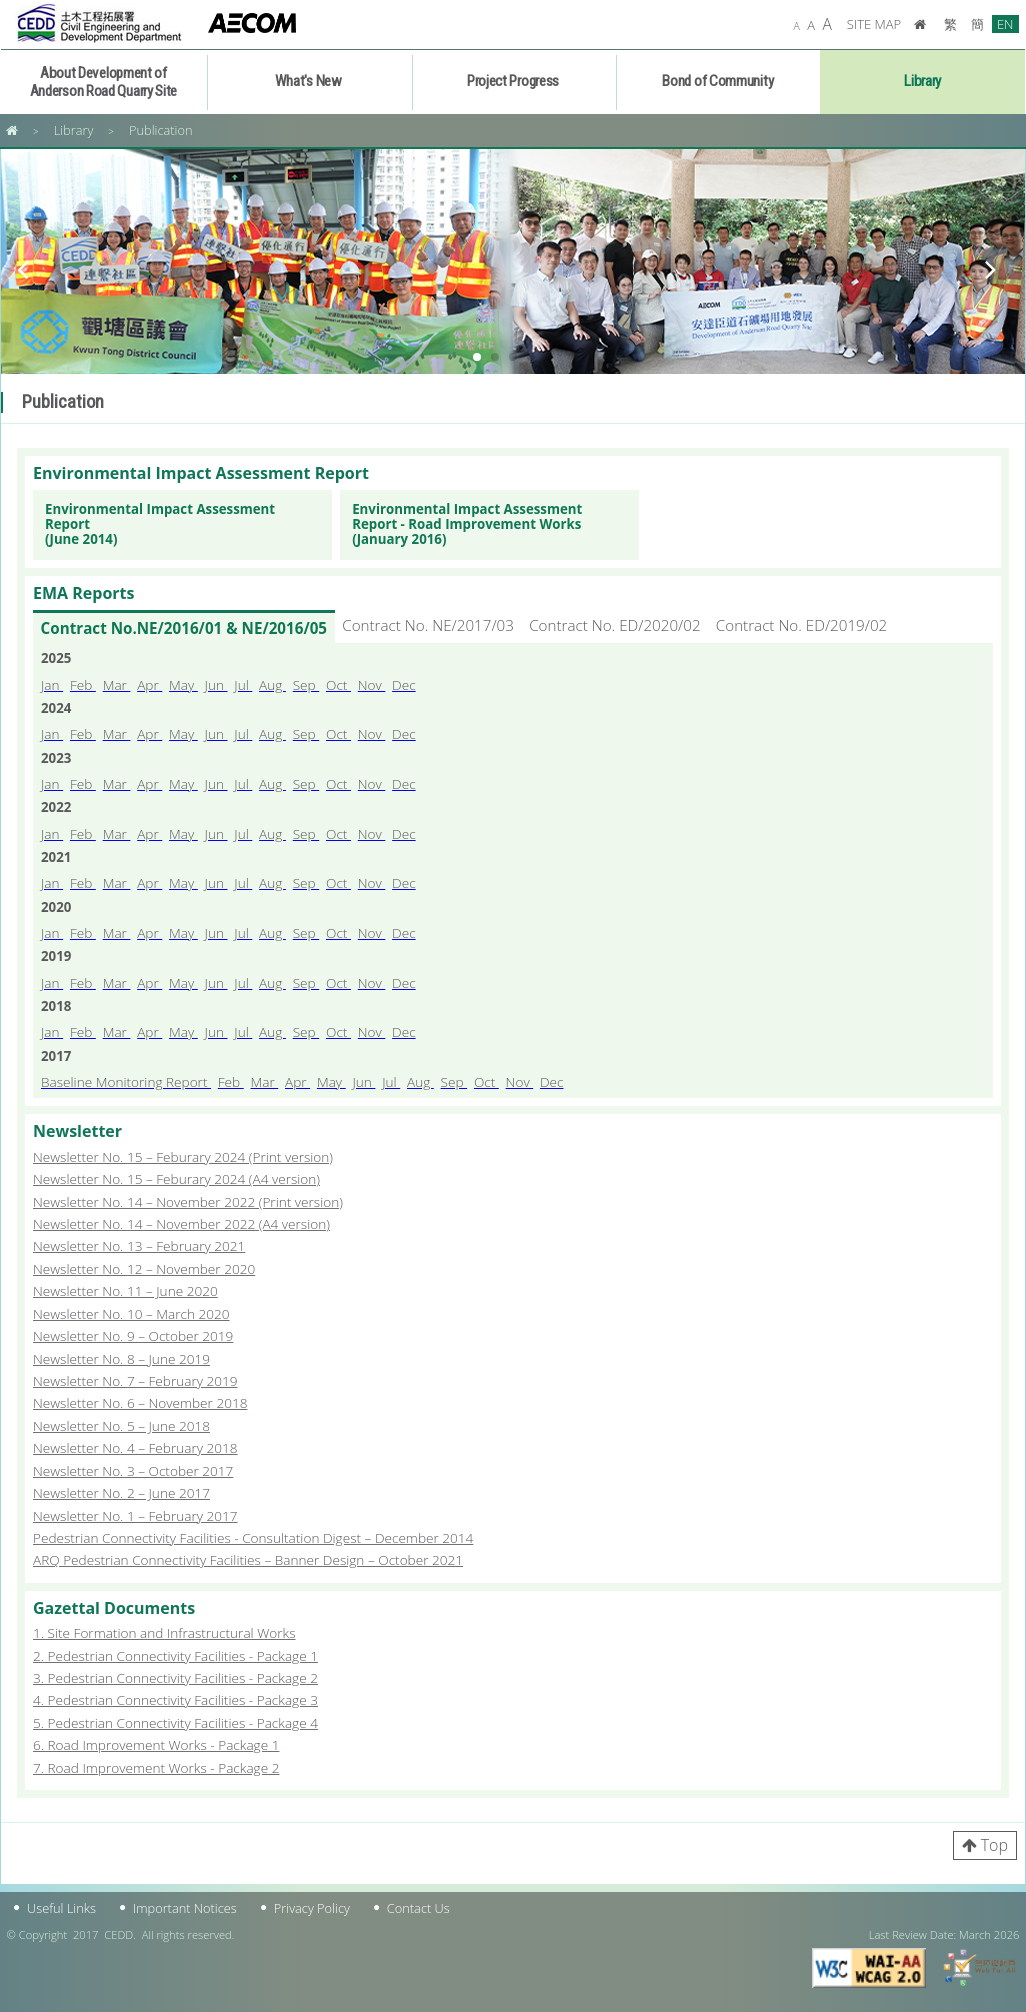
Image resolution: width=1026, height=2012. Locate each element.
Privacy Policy (312, 1908)
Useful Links (61, 1908)
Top (994, 1845)
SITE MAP (874, 24)
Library (74, 130)
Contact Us (418, 1908)
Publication (161, 130)
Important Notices (185, 1908)
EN (1005, 24)
